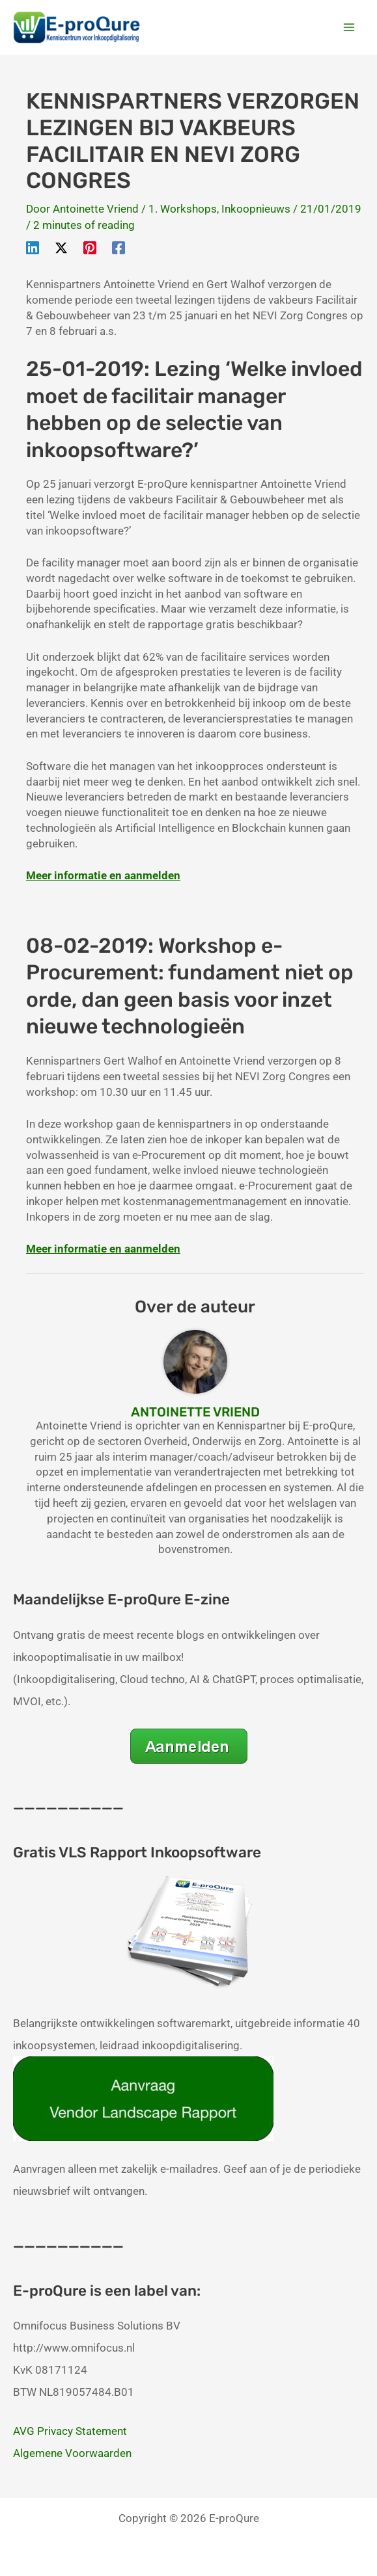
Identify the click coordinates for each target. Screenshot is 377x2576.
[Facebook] (118, 247)
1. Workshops (182, 208)
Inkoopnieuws (255, 208)
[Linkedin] (32, 247)
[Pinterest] (89, 247)
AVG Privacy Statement (70, 2430)
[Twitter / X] (61, 247)
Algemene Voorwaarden (72, 2453)
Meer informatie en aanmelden (103, 875)
